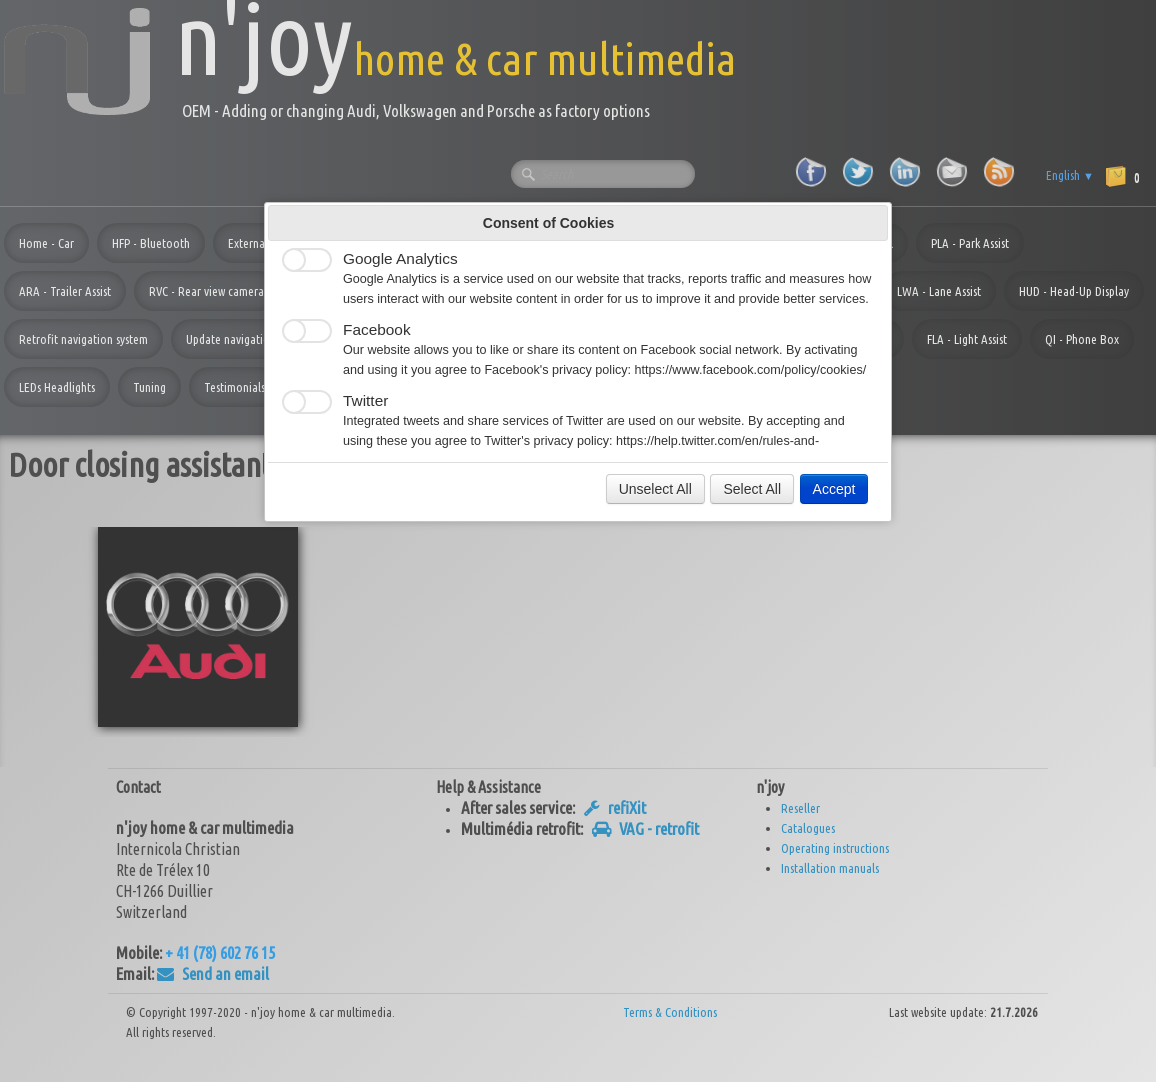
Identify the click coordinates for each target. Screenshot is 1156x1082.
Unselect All (655, 489)
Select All (752, 489)
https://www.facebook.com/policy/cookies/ (751, 370)
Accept (834, 489)
